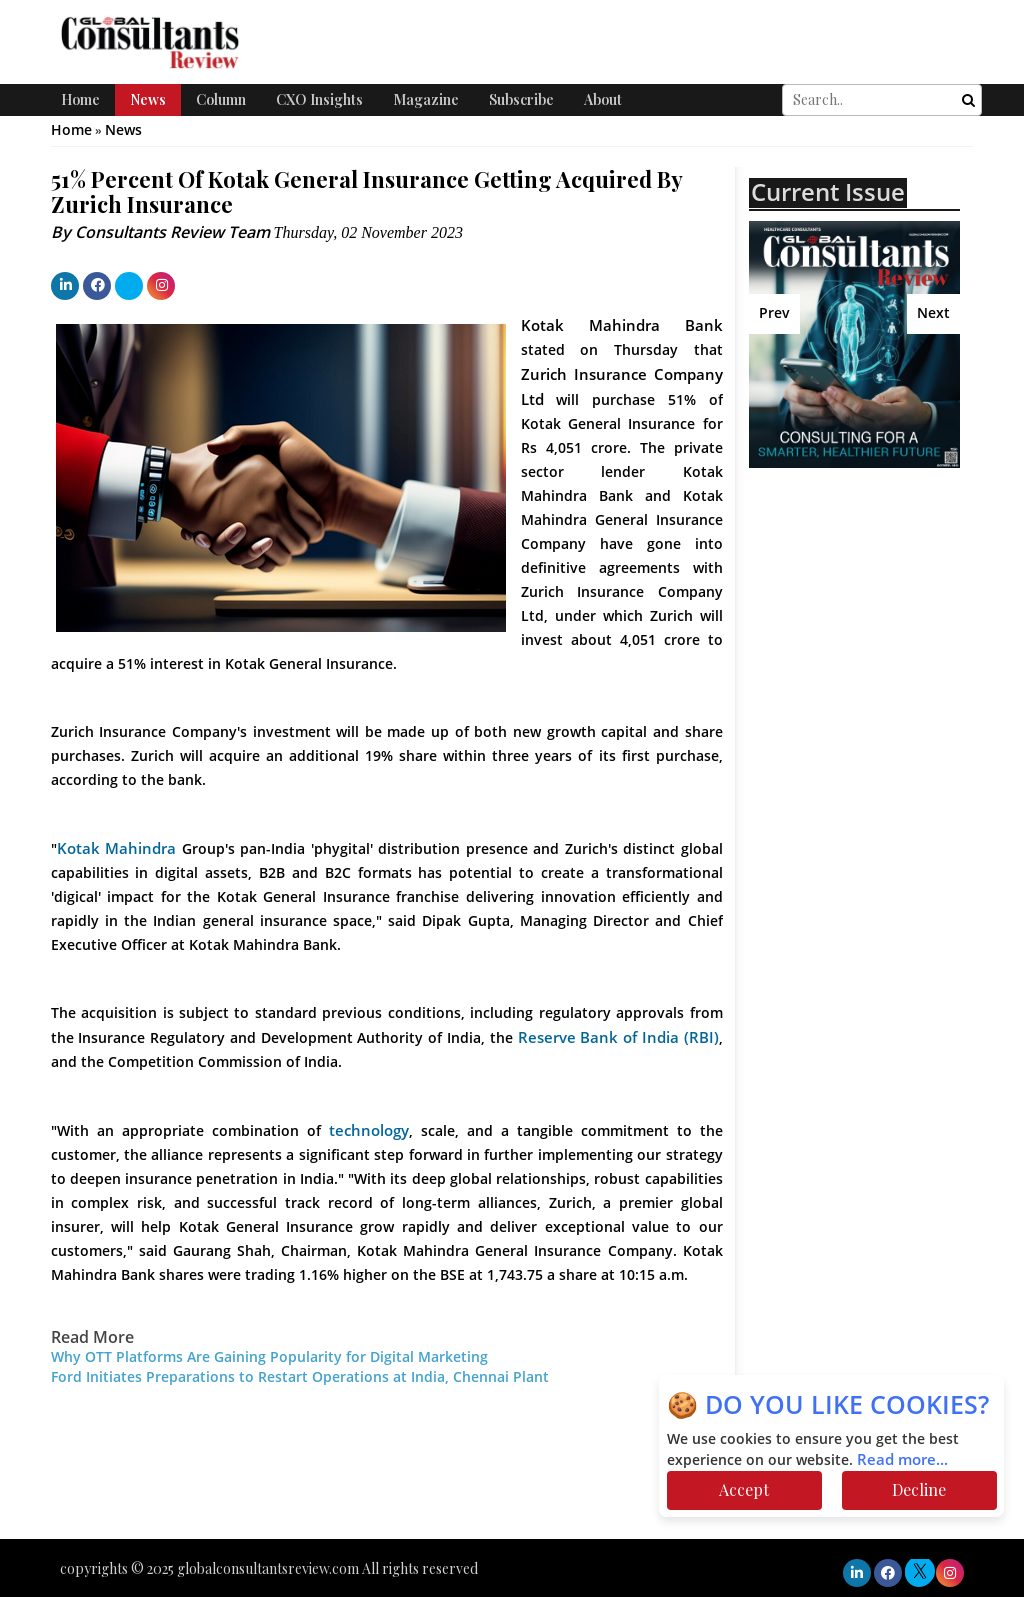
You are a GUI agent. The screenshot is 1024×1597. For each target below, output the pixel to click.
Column (221, 99)
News (148, 99)
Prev (774, 313)
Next (933, 313)
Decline (919, 1489)
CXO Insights (319, 99)
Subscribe (521, 99)
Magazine (426, 99)
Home (80, 99)
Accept (744, 1489)
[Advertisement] (886, 663)
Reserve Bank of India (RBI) (618, 1038)
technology (369, 1131)
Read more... (902, 1460)
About (603, 99)
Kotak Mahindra (119, 849)
